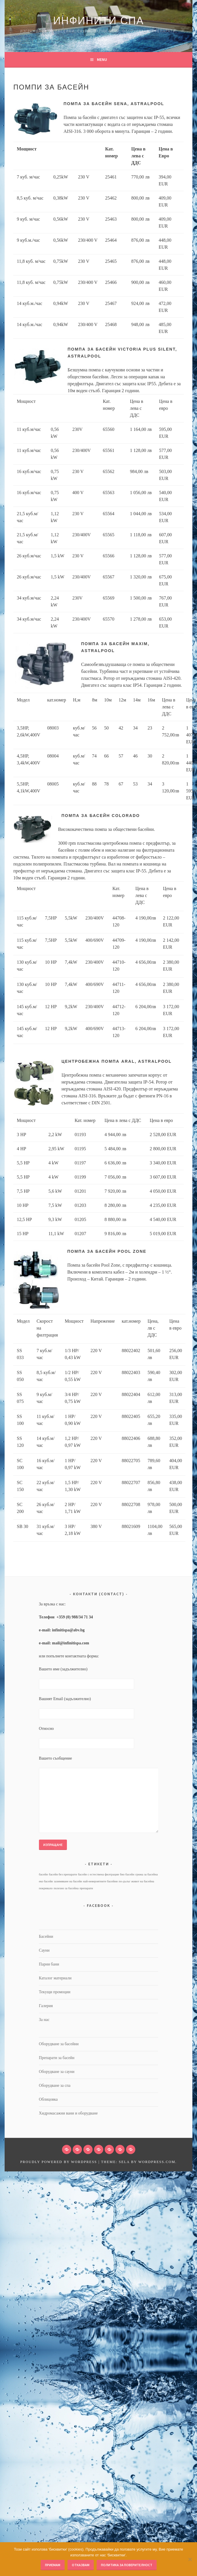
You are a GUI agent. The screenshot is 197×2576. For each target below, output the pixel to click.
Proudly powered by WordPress (58, 2162)
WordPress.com (156, 2162)
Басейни (46, 1936)
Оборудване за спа (54, 2085)
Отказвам (80, 2565)
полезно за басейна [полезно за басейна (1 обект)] (66, 1888)
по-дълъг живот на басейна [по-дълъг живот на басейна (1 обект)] (136, 1881)
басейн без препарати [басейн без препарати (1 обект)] (63, 1874)
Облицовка (48, 2099)
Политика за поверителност (126, 2565)
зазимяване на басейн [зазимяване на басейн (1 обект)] (68, 1881)
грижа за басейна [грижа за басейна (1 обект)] (146, 1874)
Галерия (46, 2006)
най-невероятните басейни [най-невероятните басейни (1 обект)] (100, 1881)
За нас (44, 2019)
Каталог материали (55, 1978)
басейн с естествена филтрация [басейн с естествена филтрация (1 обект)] (98, 1874)
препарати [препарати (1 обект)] (86, 1888)
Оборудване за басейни (59, 2044)
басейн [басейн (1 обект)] (43, 1874)
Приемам (52, 2565)
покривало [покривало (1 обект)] (46, 1888)
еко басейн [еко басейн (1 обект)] (46, 1881)
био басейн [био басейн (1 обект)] (127, 1874)
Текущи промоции (54, 1992)
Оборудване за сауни (56, 2071)
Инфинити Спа (98, 21)
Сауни (44, 1950)
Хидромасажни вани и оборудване (68, 2113)
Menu (102, 59)
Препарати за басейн (56, 2058)
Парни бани (49, 1964)
